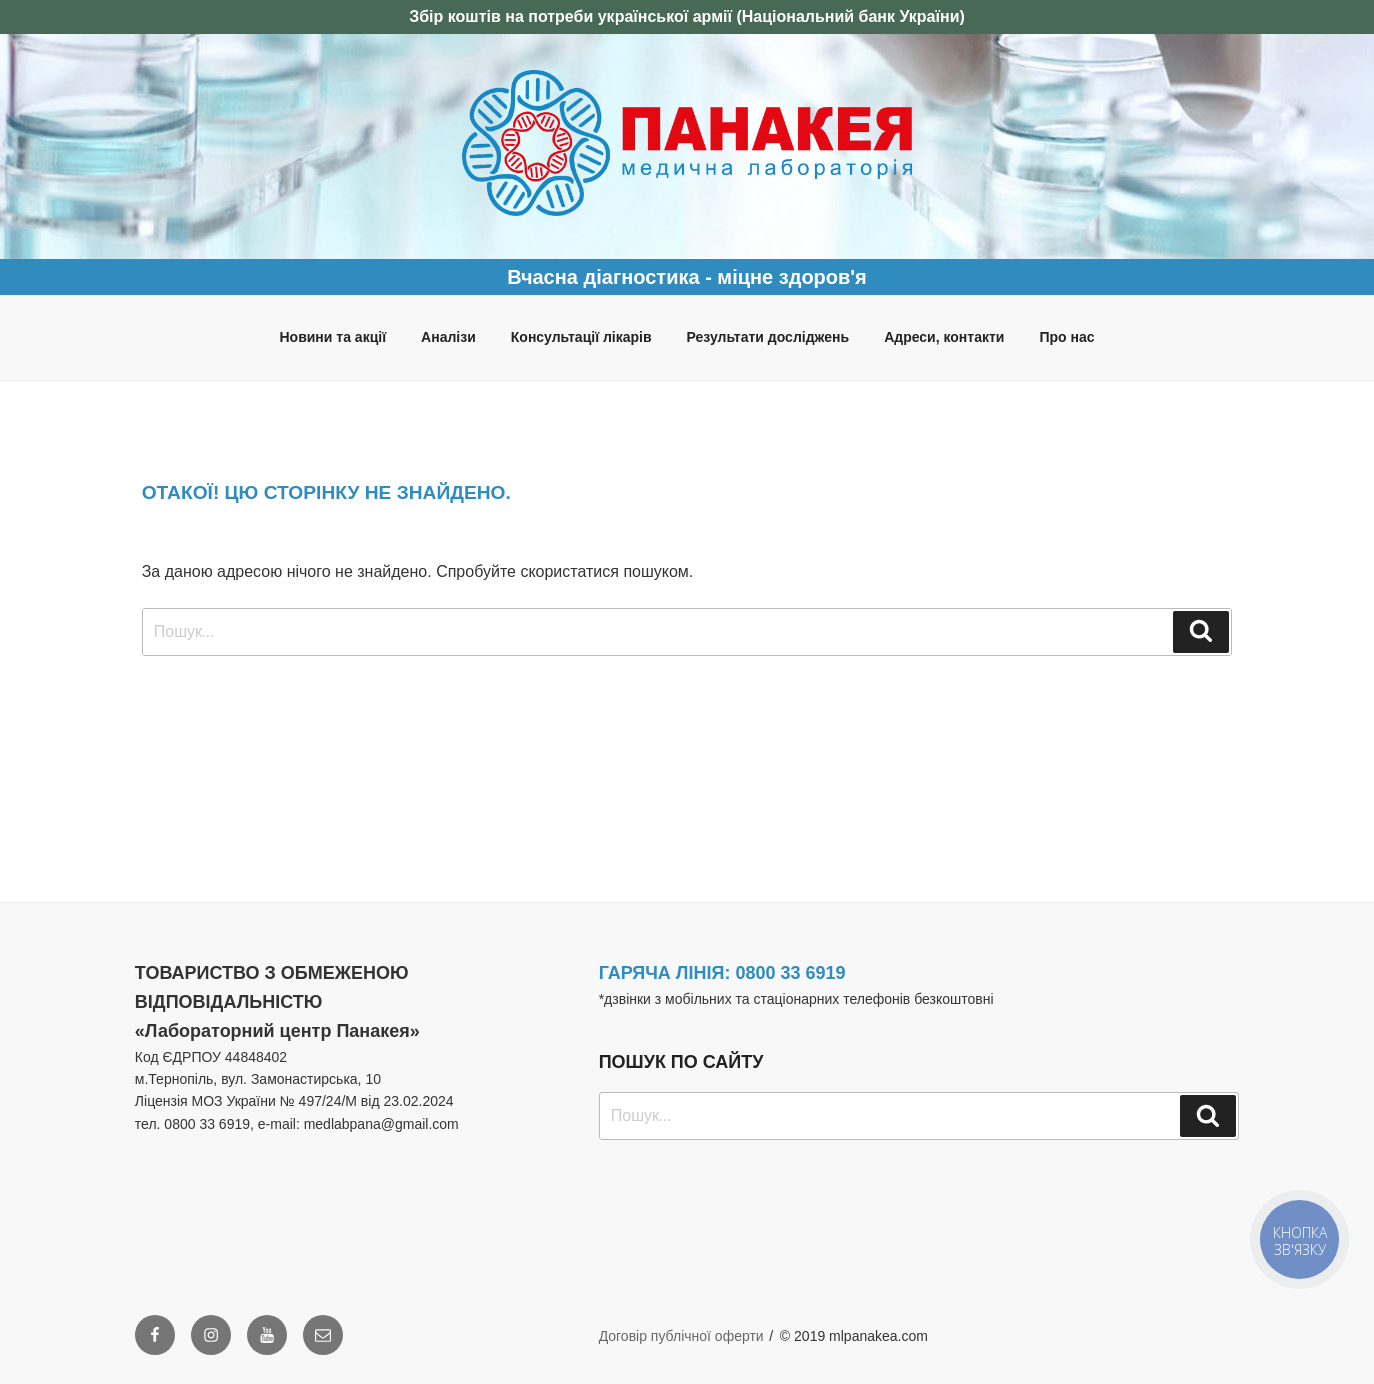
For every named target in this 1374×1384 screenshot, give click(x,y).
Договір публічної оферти (681, 1336)
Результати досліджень (768, 337)
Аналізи (448, 337)
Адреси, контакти (944, 337)
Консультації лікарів (581, 337)
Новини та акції (332, 337)
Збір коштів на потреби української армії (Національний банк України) (687, 16)
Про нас (1066, 337)
